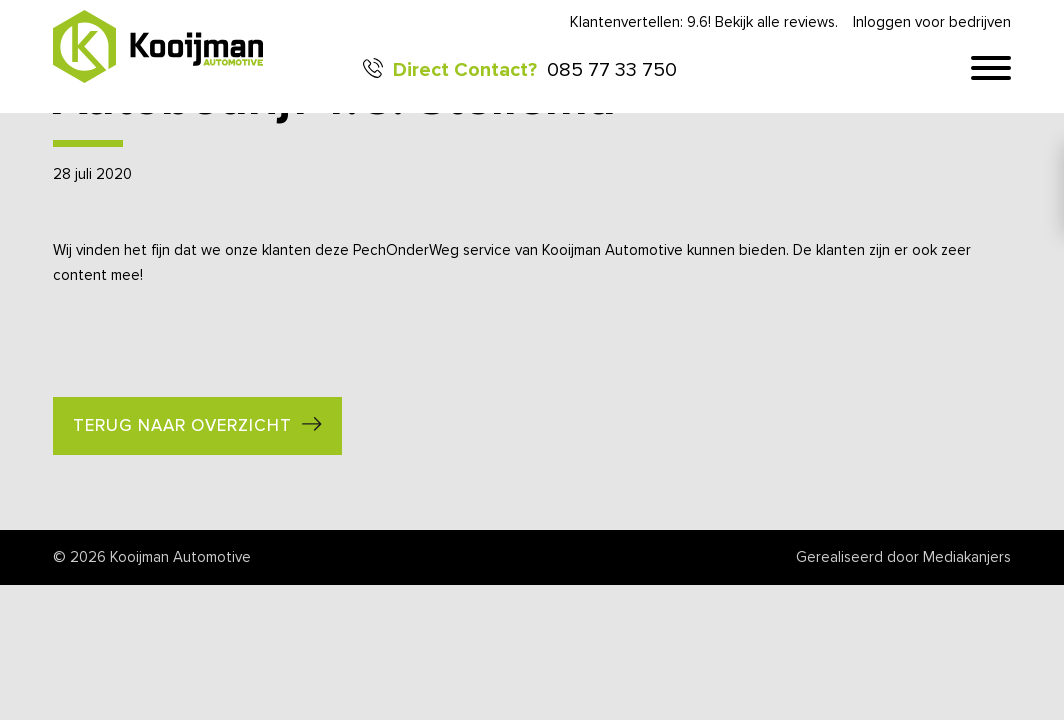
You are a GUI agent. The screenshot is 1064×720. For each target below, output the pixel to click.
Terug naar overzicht (182, 426)
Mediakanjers (967, 557)
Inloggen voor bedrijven (932, 22)
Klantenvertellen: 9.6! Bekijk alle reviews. (704, 22)
